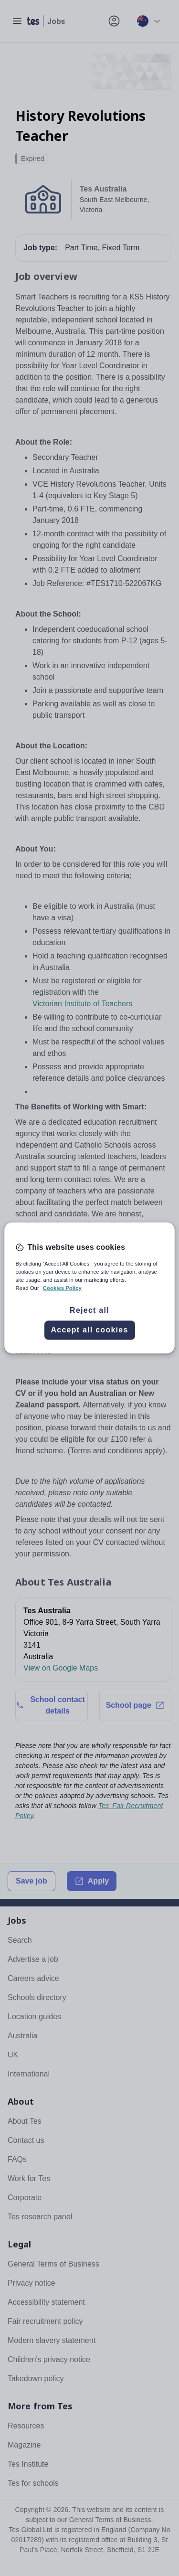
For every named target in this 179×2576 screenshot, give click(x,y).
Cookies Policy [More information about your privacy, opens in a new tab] (62, 1288)
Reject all (89, 1311)
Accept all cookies (89, 1330)
